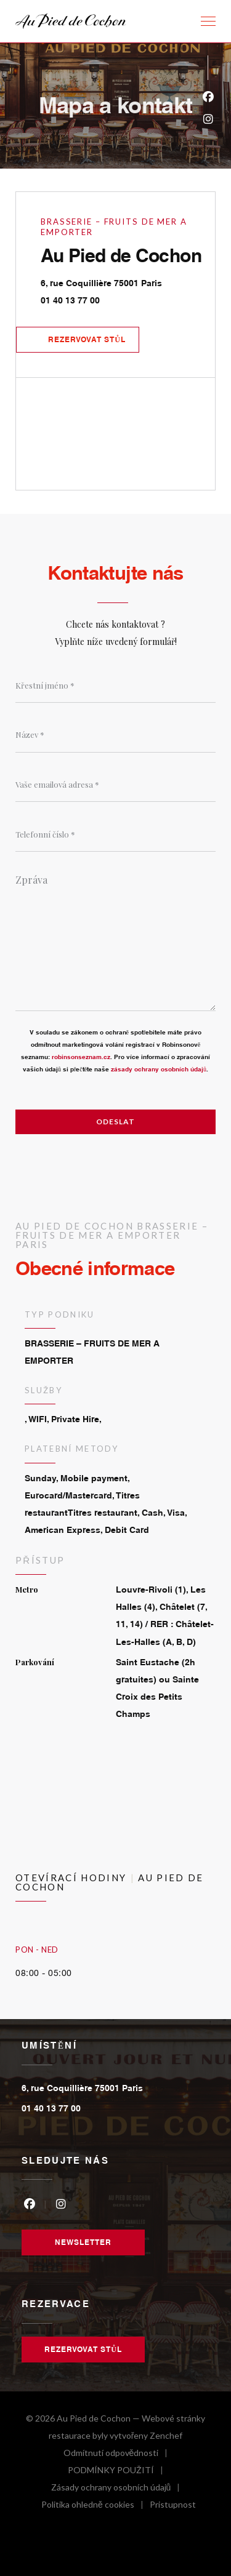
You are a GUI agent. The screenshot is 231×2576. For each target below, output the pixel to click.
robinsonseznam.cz (81, 1056)
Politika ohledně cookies (95, 2506)
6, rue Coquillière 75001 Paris (128, 281)
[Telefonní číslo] (115, 834)
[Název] (115, 735)
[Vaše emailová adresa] (115, 784)
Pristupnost (173, 2506)
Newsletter (83, 2242)
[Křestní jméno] (115, 685)
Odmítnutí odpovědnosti (118, 2454)
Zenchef (166, 2435)
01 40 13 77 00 (70, 300)
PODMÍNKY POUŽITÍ (118, 2472)
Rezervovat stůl (87, 339)
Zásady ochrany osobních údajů (119, 2489)
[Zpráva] (115, 938)
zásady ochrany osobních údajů (158, 1069)
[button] (208, 21)
